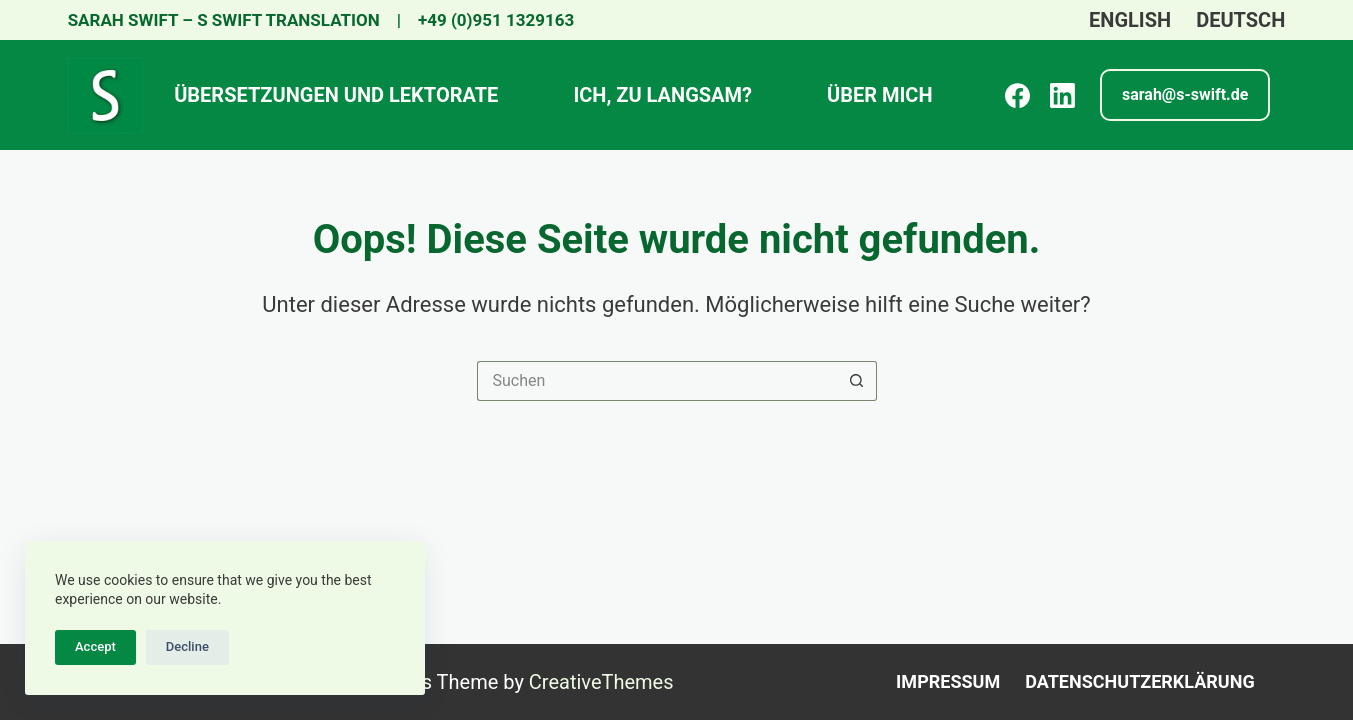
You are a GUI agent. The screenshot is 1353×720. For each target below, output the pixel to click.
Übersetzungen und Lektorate (336, 95)
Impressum (948, 681)
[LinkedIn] (1062, 95)
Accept (95, 646)
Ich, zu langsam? (662, 95)
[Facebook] (1017, 95)
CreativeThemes (601, 682)
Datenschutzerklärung (1139, 681)
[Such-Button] (857, 381)
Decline (187, 646)
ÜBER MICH (880, 95)
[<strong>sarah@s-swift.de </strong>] (1185, 95)
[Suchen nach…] (657, 381)
